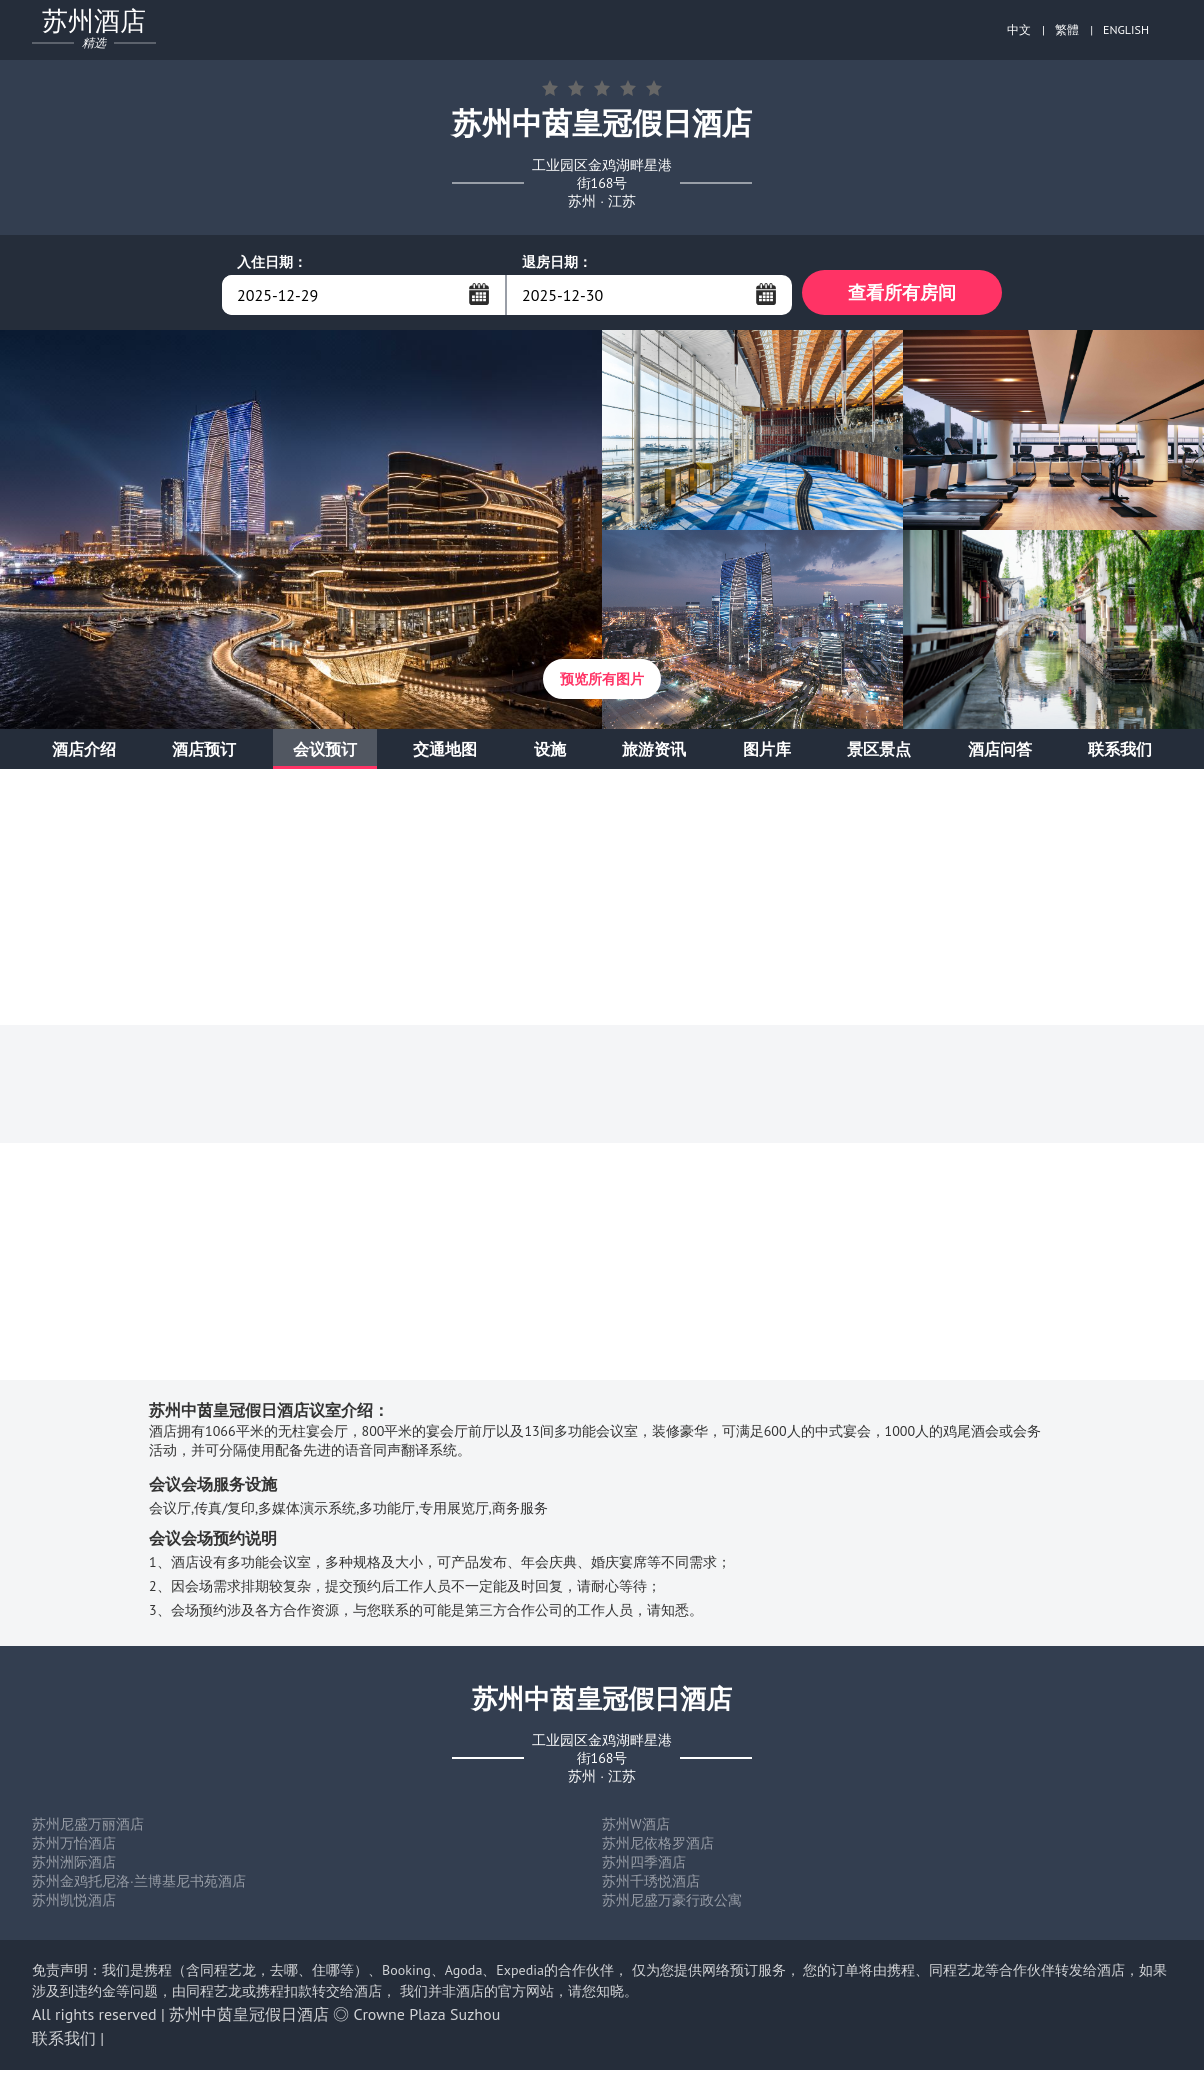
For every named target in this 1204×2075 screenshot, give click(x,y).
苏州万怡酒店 (74, 1848)
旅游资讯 (654, 754)
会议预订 (325, 754)
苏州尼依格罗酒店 (658, 1848)
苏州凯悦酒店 (74, 1905)
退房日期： (557, 262)
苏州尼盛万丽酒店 (88, 1829)
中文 (1019, 29)
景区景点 (879, 754)
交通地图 (445, 754)
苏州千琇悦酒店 (651, 1886)
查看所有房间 (902, 294)
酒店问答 (1000, 754)
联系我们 (1120, 754)
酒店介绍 (84, 754)
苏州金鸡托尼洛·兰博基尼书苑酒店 (139, 1886)
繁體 (1067, 29)
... (479, 294)
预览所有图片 (602, 684)
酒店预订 (204, 754)
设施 (550, 754)
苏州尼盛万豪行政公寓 (672, 1905)
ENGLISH (1126, 29)
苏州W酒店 (636, 1829)
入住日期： (272, 262)
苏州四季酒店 (644, 1867)
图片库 (767, 754)
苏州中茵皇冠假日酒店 (249, 2019)
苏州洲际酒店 (74, 1867)
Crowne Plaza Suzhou (427, 2019)
